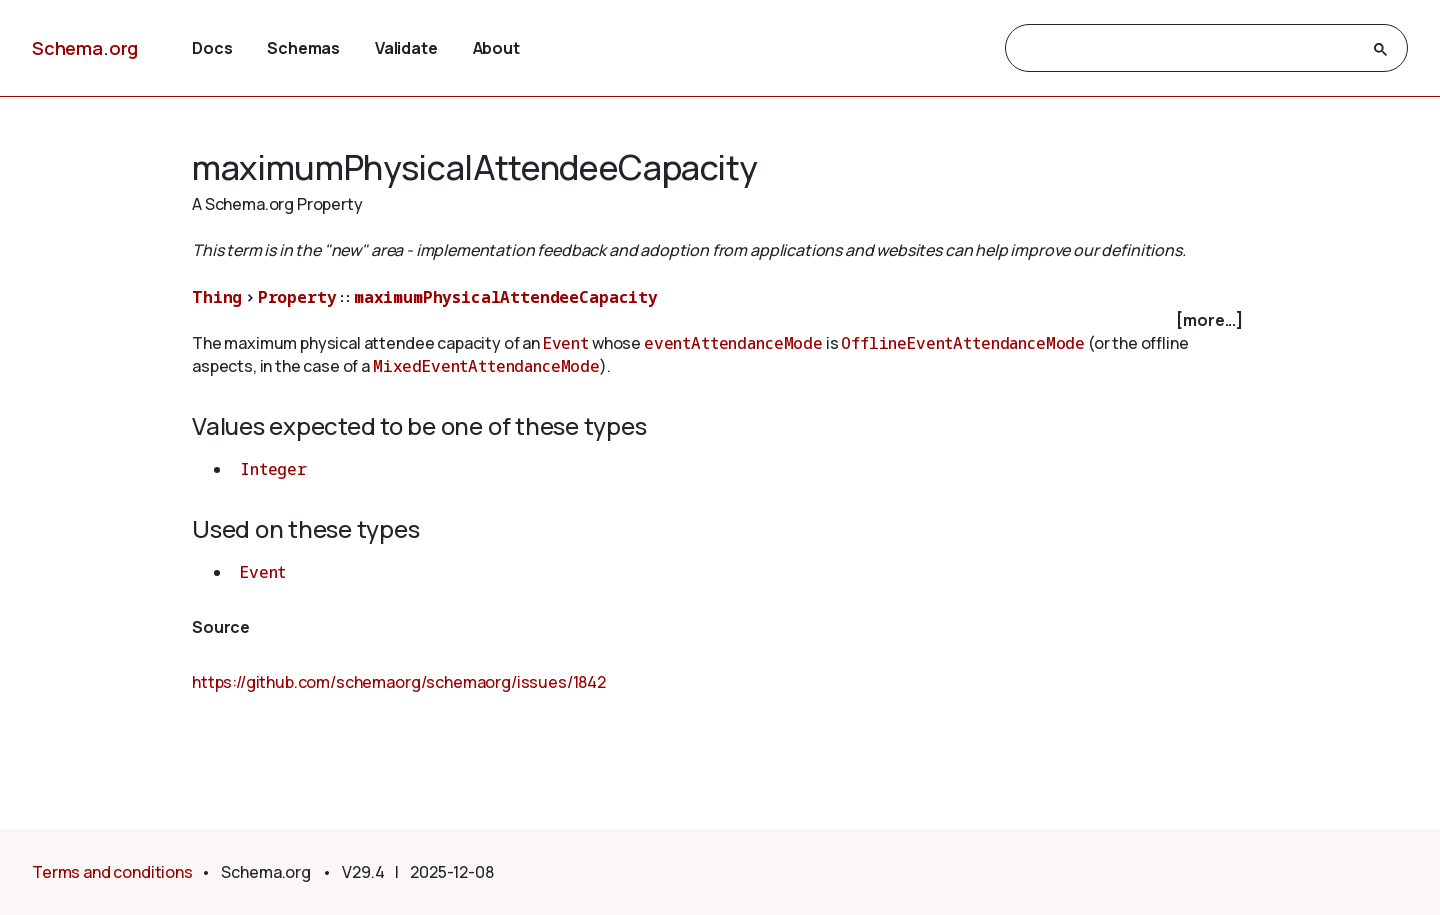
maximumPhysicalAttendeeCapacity (506, 297)
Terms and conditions (112, 872)
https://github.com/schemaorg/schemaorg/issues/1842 (399, 682)
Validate (406, 48)
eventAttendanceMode (733, 343)
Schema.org (85, 48)
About (496, 48)
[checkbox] (720, 320)
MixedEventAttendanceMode (486, 366)
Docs (212, 48)
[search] (1188, 49)
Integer (273, 469)
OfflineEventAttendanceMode (963, 343)
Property (297, 297)
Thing (217, 297)
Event (566, 343)
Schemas (303, 48)
